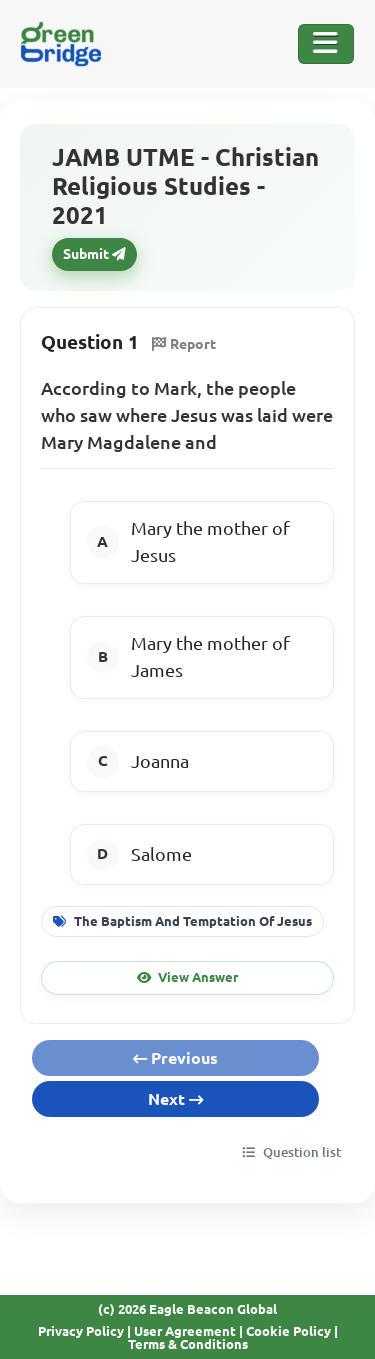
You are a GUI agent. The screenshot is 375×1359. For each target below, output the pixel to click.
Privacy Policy (81, 1331)
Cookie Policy (288, 1331)
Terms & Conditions (188, 1344)
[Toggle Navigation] (326, 44)
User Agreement (185, 1331)
